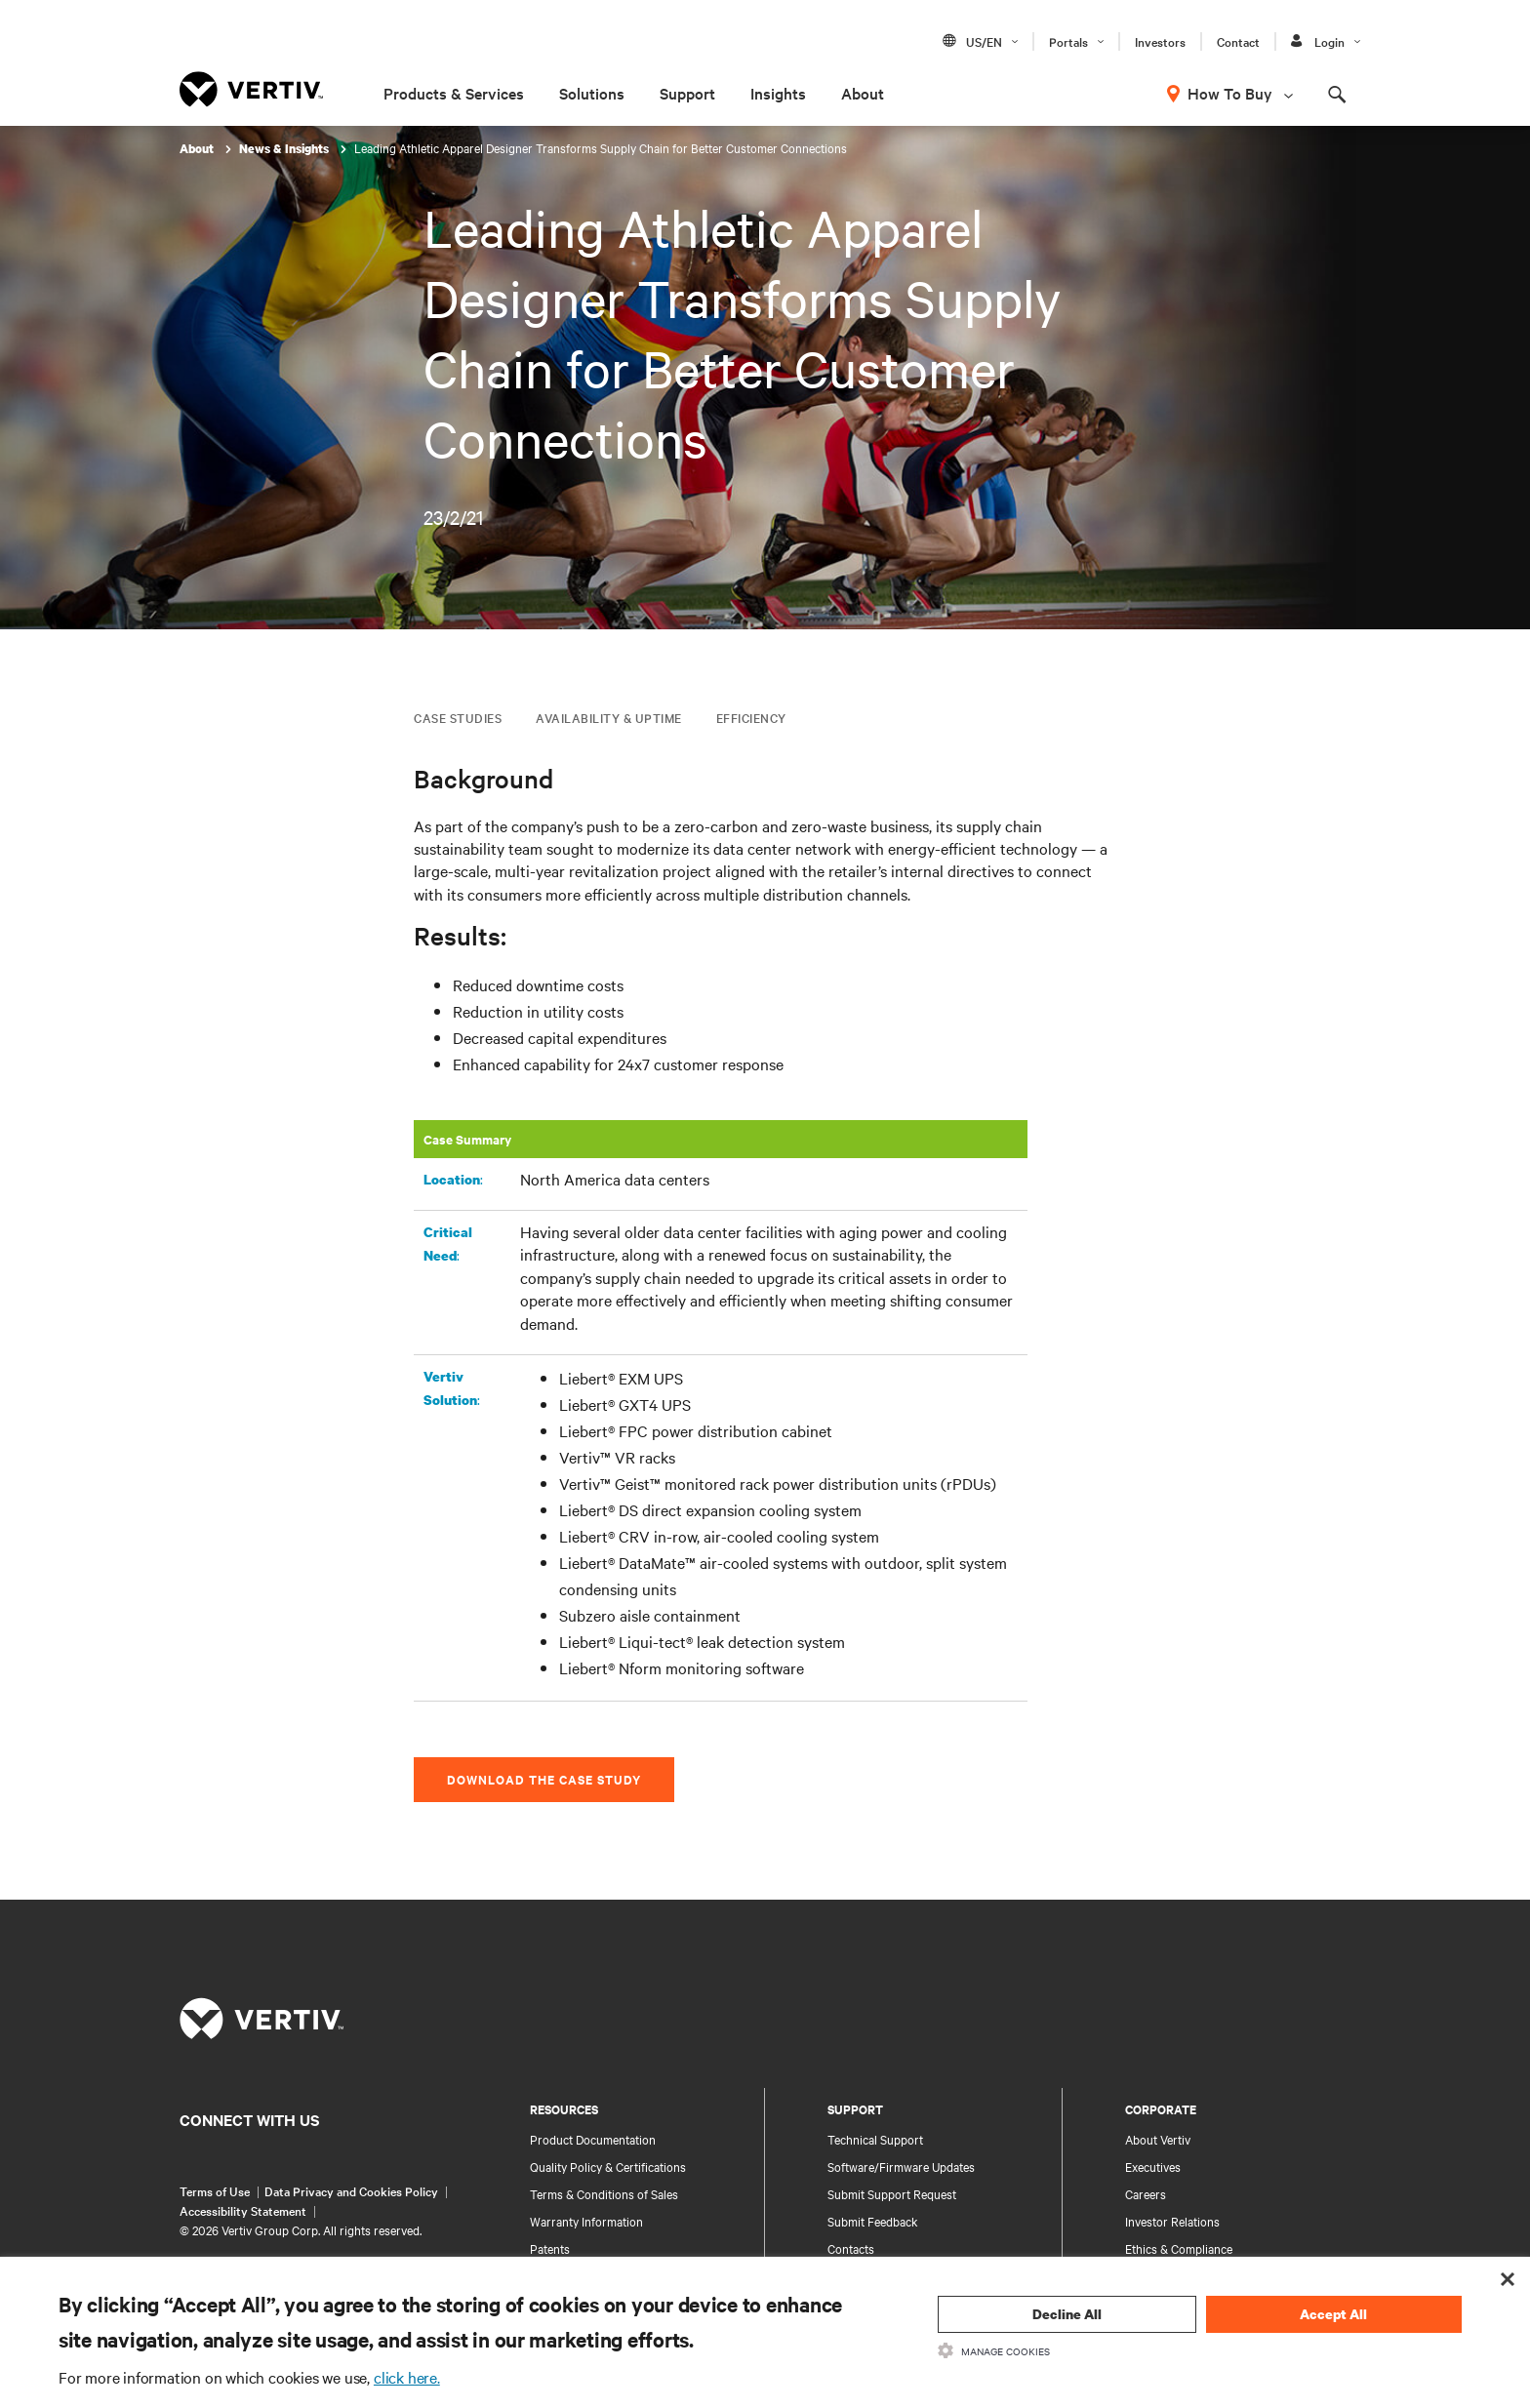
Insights (778, 92)
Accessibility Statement (243, 2210)
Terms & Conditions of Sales (604, 2193)
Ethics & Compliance (1178, 2248)
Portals (1068, 41)
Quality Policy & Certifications (608, 2166)
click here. (407, 2377)
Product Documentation (593, 2138)
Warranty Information (586, 2220)
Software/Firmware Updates (901, 2166)
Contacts (850, 2248)
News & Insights (285, 148)
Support (687, 92)
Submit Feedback (872, 2220)
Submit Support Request (891, 2193)
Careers (1145, 2193)
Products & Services (453, 92)
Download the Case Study (544, 1779)
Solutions (591, 92)
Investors (1160, 41)
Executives (1153, 2166)
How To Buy (1230, 92)
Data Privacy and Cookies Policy (351, 2190)
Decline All (1067, 2314)
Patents (550, 2248)
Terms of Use (215, 2190)
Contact (1238, 41)
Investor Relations (1172, 2220)
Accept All (1333, 2314)
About (862, 92)
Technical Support (875, 2138)
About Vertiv (1157, 2138)
